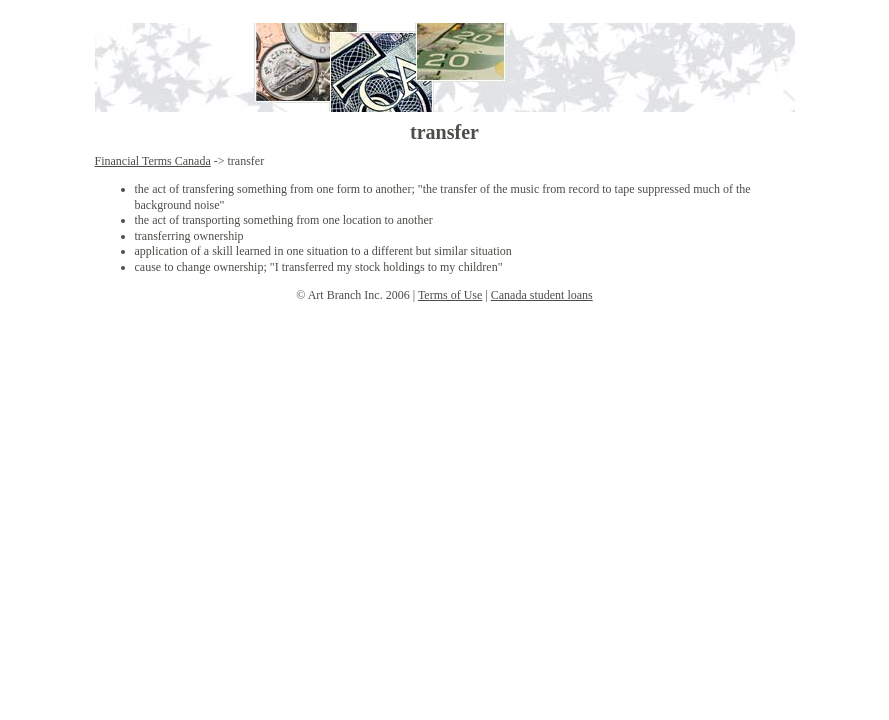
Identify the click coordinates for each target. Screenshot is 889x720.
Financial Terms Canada (153, 161)
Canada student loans (542, 295)
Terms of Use (450, 295)
